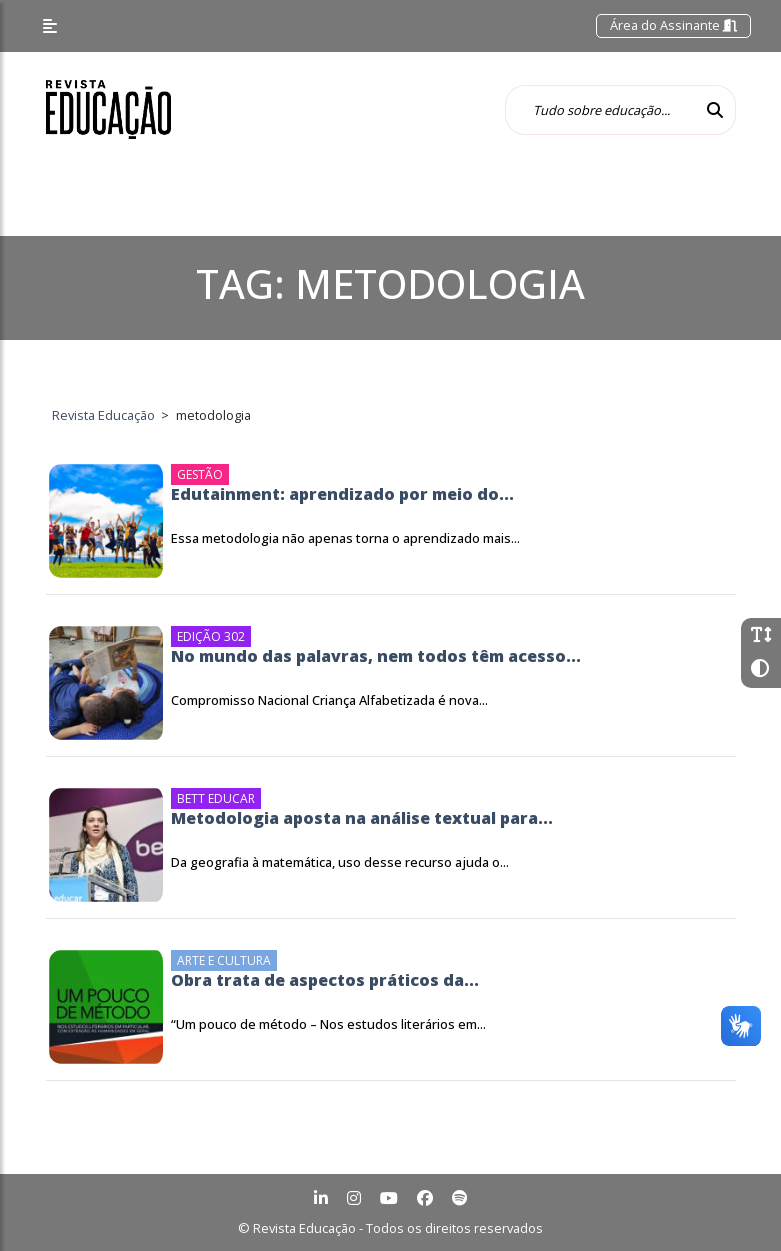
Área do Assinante (673, 25)
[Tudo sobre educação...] (600, 110)
